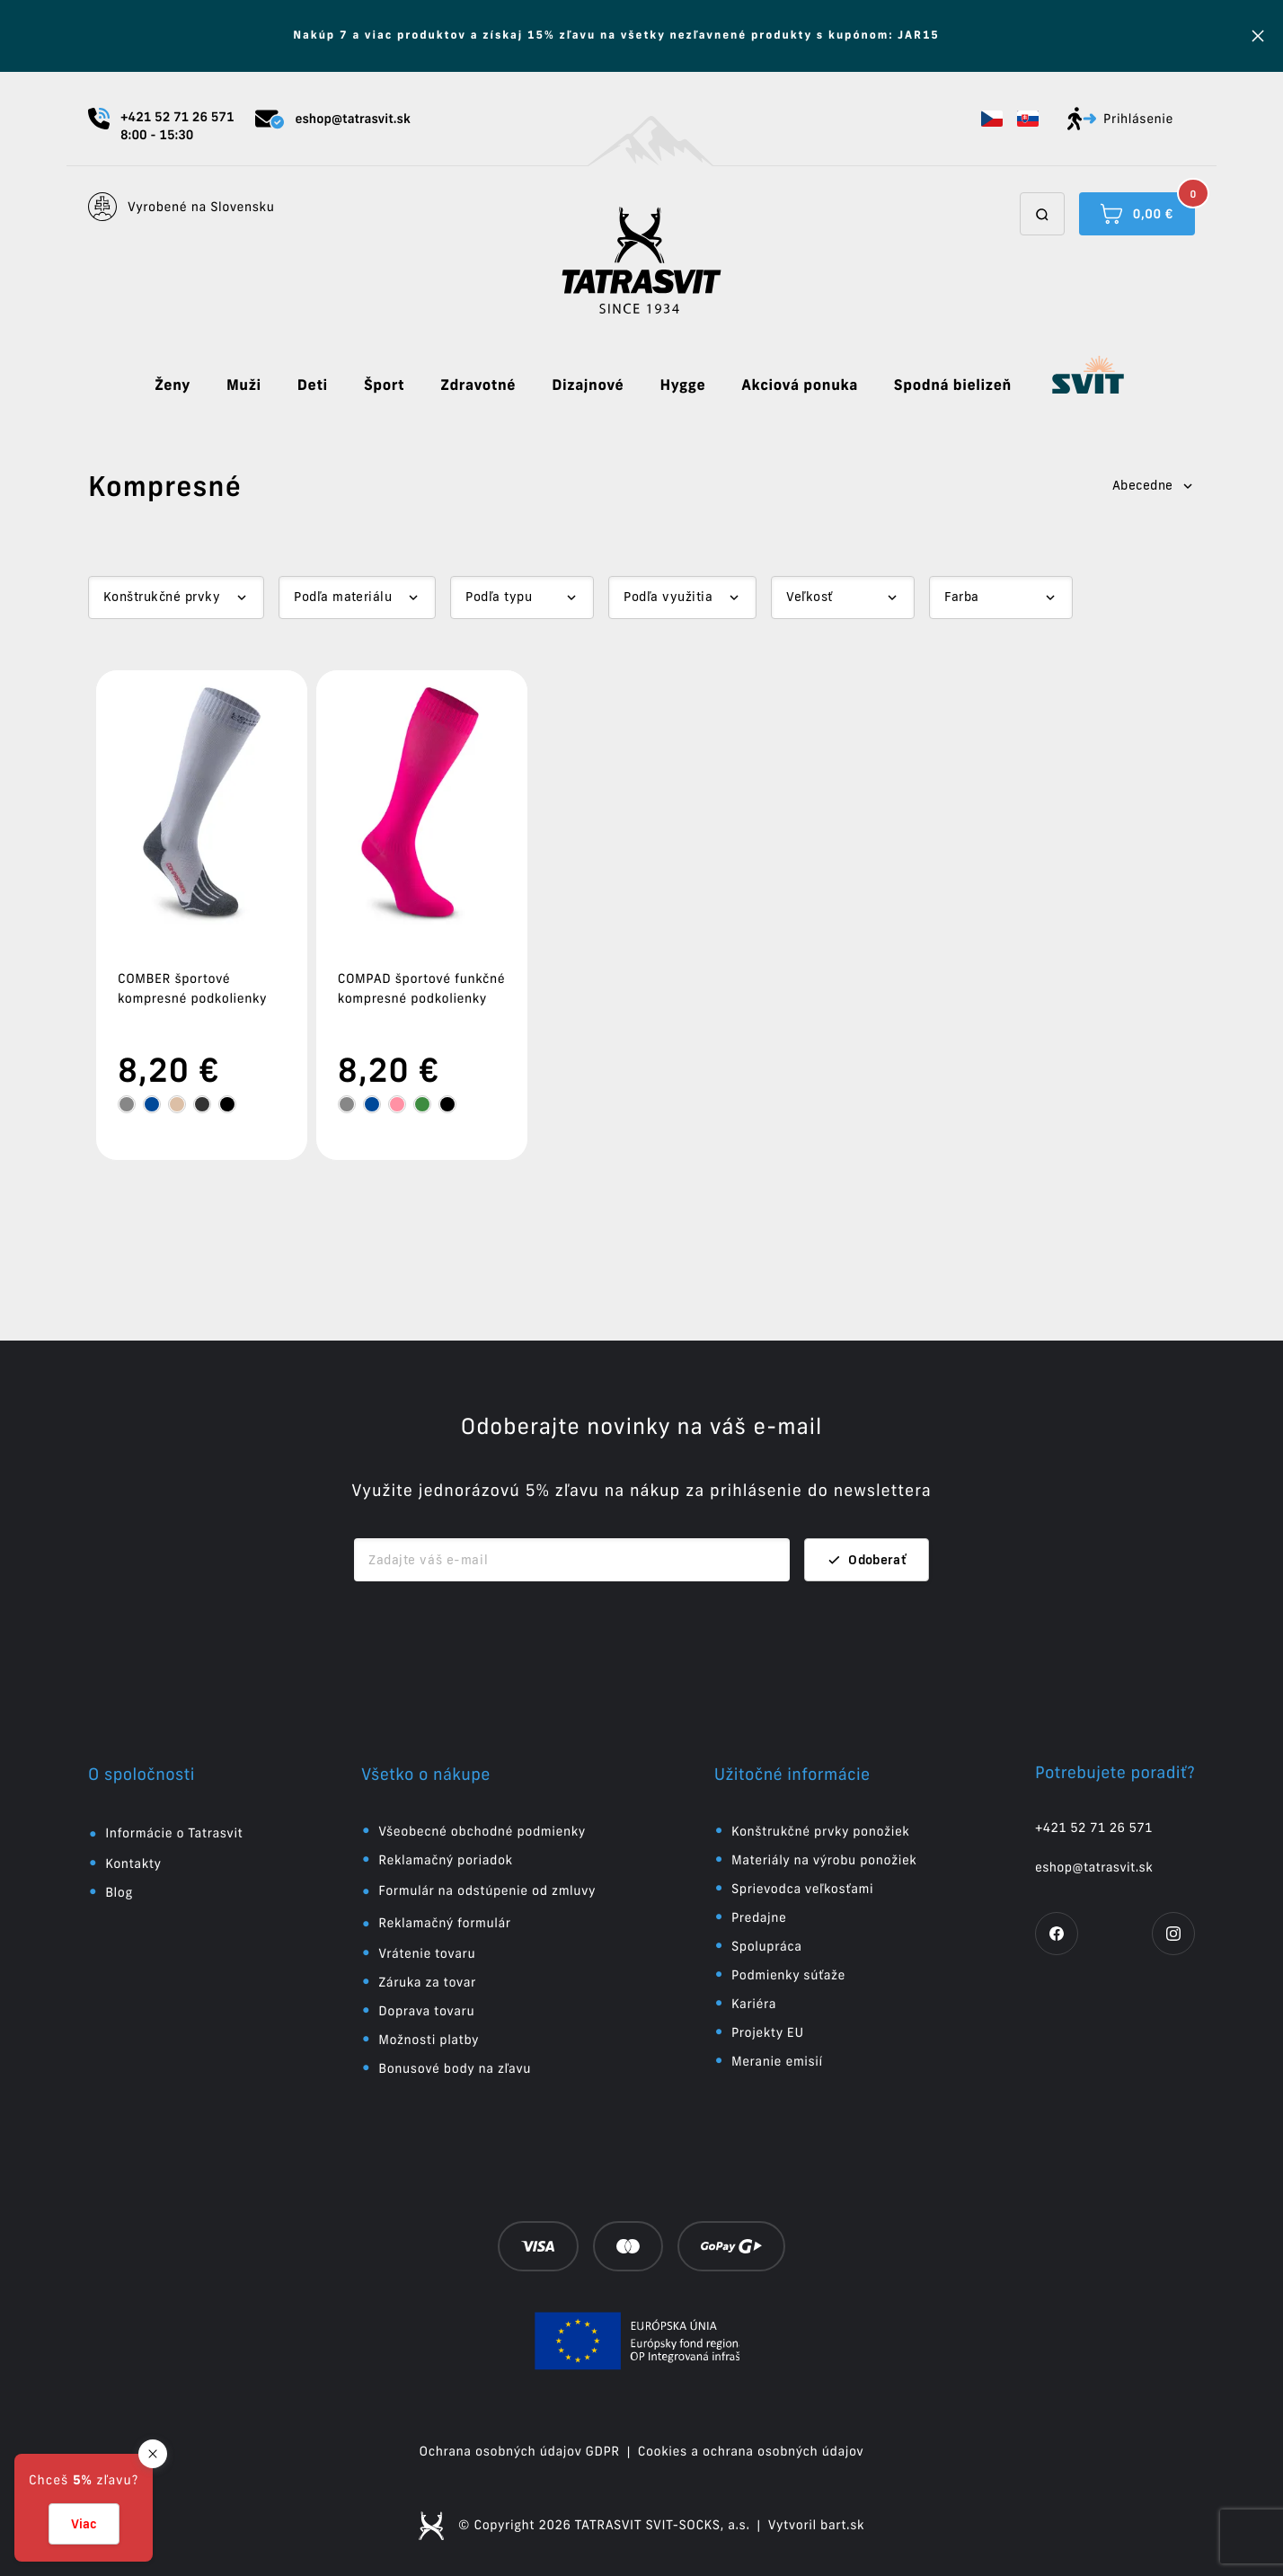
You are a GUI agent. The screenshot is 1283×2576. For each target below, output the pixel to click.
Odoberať (867, 1560)
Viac (84, 2524)
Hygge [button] (682, 385)
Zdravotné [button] (478, 385)
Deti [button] (312, 385)
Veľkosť (809, 597)
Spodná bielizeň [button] (953, 385)
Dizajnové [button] (588, 385)
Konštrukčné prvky (161, 597)
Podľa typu (498, 597)
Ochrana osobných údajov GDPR (520, 2451)
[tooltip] (127, 1104)
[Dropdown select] (176, 597)
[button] (992, 119)
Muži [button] (243, 385)
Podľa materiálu (343, 597)
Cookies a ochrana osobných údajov (751, 2451)
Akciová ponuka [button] (799, 385)
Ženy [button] (172, 385)
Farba (961, 597)
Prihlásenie (1120, 118)
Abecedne (1153, 485)
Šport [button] (384, 385)
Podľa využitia (668, 597)
